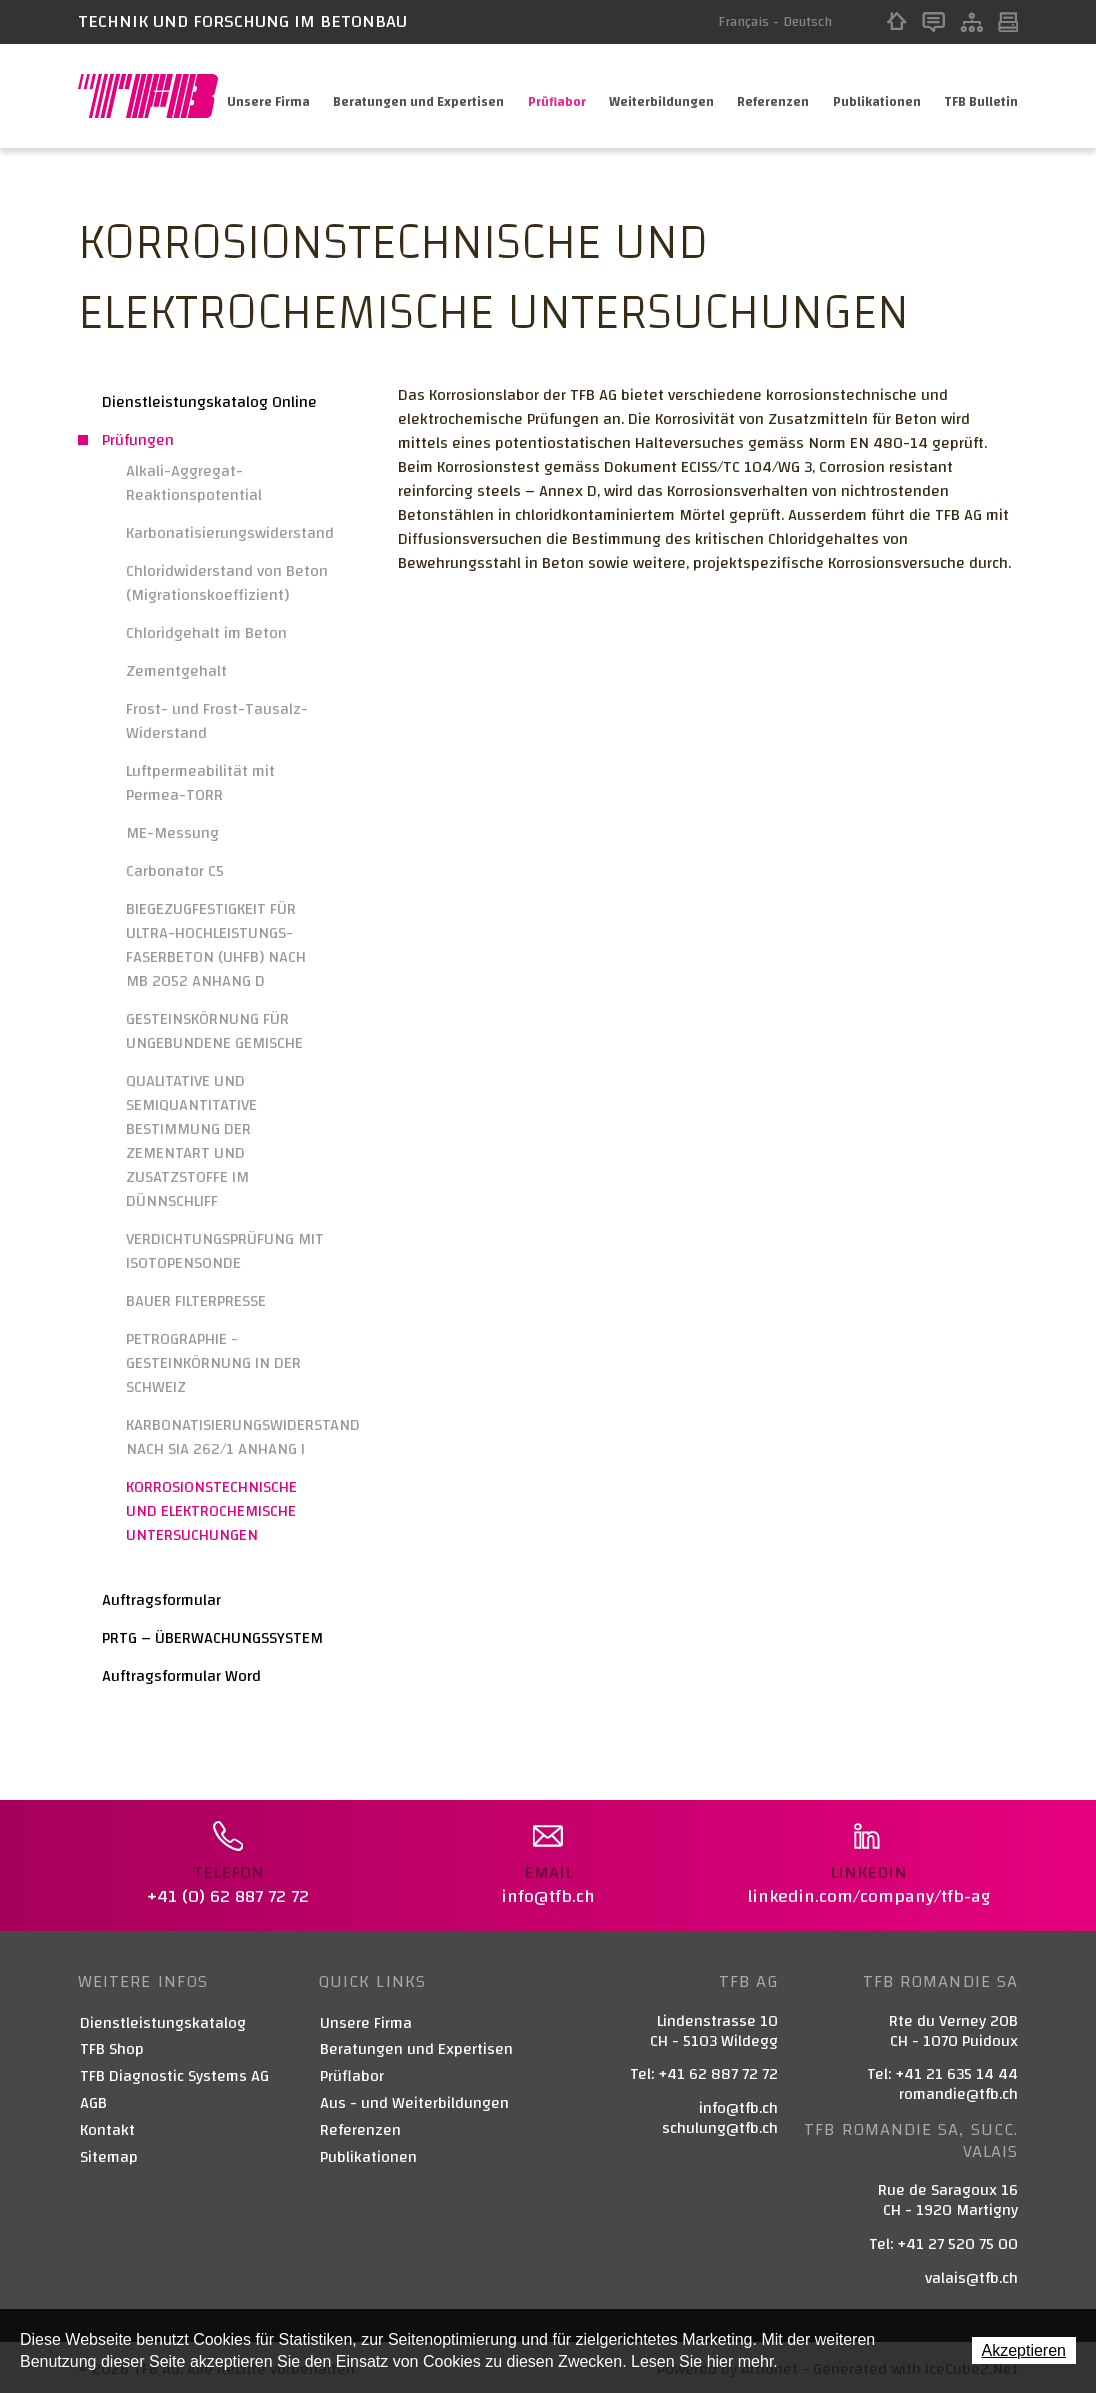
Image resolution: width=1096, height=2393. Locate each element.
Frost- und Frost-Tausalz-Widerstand (217, 721)
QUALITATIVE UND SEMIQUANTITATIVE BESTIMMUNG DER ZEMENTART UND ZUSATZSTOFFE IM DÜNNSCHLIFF (191, 1141)
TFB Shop (112, 2046)
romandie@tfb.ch (958, 2091)
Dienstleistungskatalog (163, 2020)
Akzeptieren (1024, 2350)
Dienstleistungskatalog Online (209, 402)
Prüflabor (554, 96)
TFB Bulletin (981, 96)
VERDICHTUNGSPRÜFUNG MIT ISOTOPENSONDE (225, 1251)
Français (743, 22)
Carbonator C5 (175, 871)
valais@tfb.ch (971, 2275)
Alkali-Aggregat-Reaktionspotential (194, 483)
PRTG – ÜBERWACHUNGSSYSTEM (212, 1638)
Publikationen (876, 96)
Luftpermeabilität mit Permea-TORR (200, 783)
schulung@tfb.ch (720, 2125)
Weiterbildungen (659, 96)
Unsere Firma (264, 96)
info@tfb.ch (738, 2105)
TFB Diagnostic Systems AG (174, 2073)
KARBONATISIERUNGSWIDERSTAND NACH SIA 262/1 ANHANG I (228, 1437)
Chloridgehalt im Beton (206, 633)
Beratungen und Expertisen (415, 96)
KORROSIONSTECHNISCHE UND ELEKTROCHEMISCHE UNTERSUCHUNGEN (211, 1511)
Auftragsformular (161, 1600)
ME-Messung (172, 833)
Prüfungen (138, 440)
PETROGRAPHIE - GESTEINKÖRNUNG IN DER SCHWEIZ (213, 1363)
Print (1008, 22)
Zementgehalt (176, 671)
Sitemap (971, 22)
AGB (93, 2100)
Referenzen (772, 96)
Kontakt (933, 22)
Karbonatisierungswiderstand (228, 533)
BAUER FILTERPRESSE (196, 1301)
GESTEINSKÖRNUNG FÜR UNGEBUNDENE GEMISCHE (214, 1031)
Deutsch (807, 22)
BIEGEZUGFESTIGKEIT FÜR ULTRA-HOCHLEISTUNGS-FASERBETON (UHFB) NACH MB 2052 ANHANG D (216, 945)
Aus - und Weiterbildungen (414, 2100)
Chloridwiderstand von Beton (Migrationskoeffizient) (227, 583)
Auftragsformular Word (181, 1676)
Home (897, 22)
